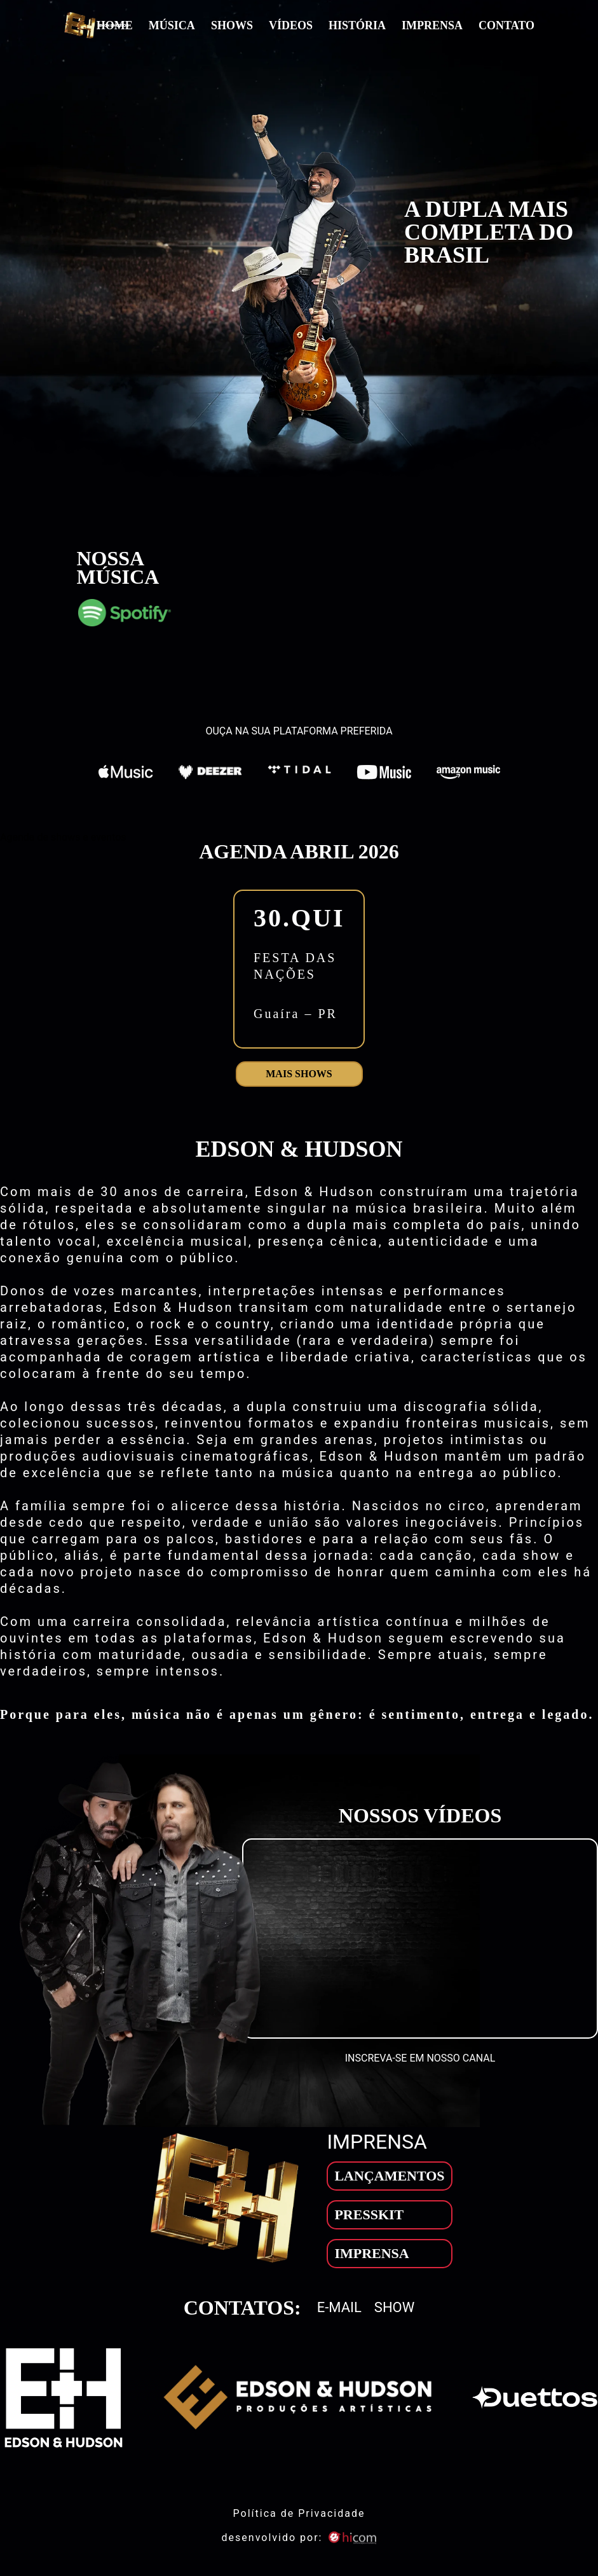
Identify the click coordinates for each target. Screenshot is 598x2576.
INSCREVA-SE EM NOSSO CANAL (420, 2058)
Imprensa (432, 25)
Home (115, 25)
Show (394, 2308)
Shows (232, 25)
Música (172, 25)
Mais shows (299, 1073)
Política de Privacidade (299, 2513)
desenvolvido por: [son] (299, 2537)
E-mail (339, 2308)
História (357, 25)
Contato (506, 25)
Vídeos (291, 25)
